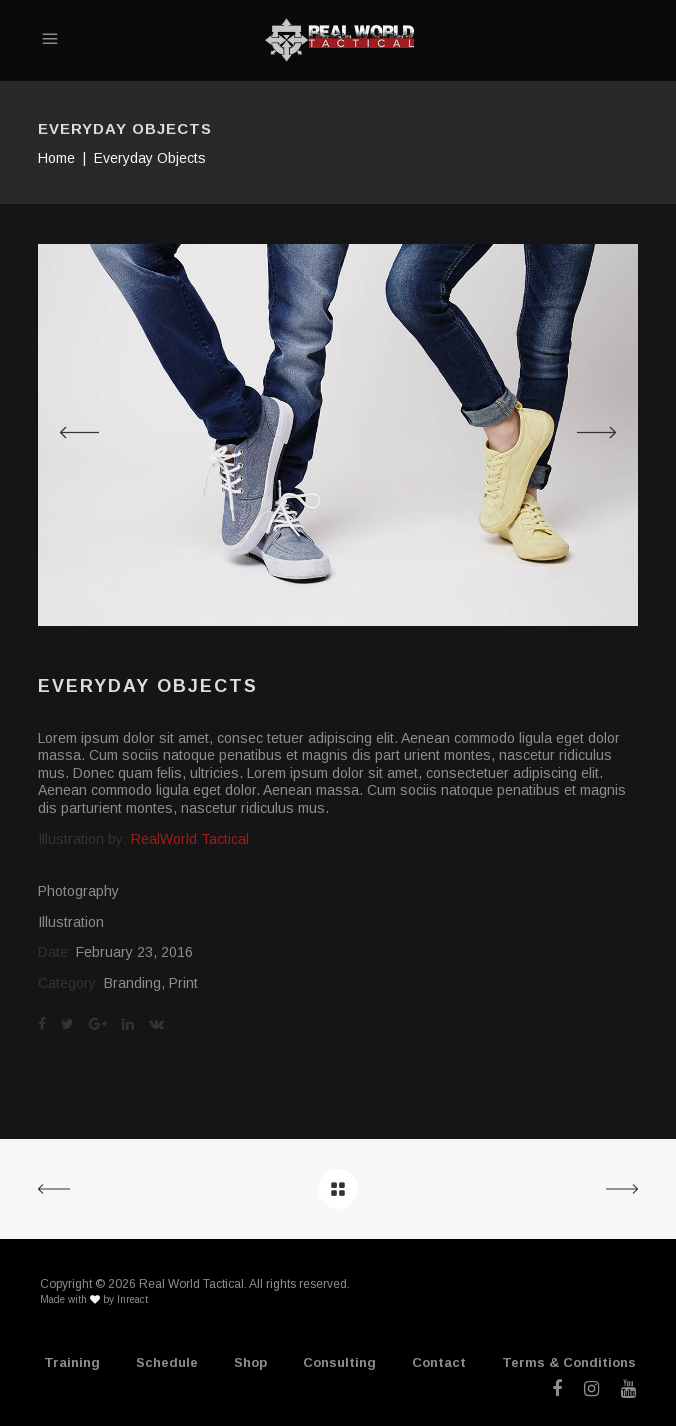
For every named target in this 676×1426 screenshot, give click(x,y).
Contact (439, 1362)
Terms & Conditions (569, 1362)
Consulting (339, 1362)
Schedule (167, 1362)
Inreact (132, 1299)
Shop (250, 1362)
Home (56, 158)
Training (72, 1362)
